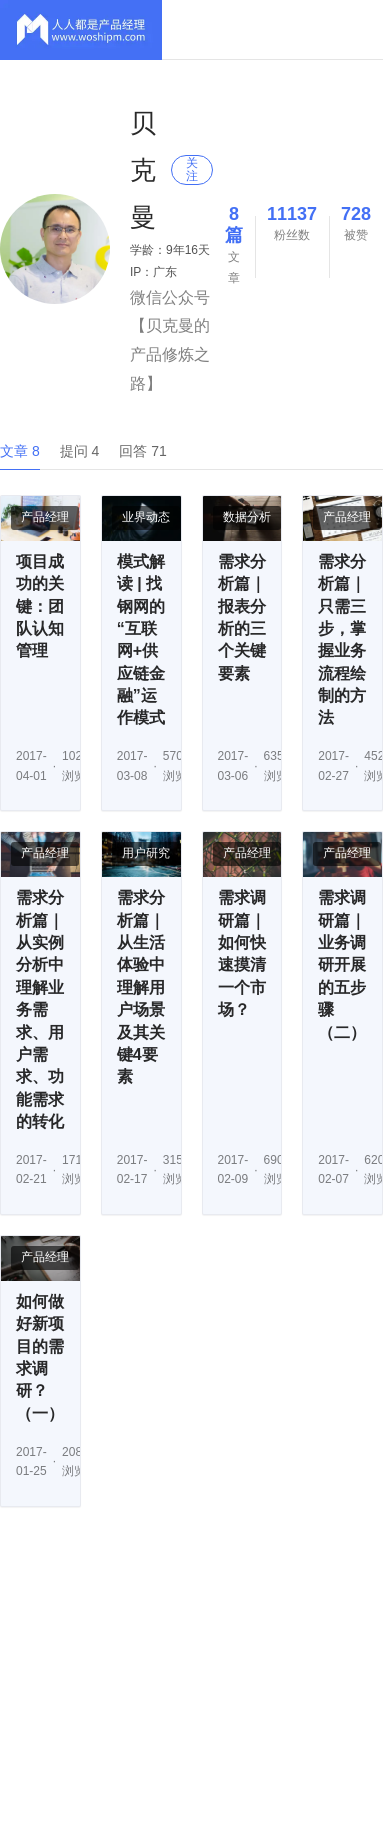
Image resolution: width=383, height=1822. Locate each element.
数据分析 (247, 517)
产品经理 (45, 517)
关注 (192, 169)
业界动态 (146, 517)
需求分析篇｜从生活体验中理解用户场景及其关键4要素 (141, 987)
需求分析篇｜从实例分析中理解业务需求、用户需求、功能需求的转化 (40, 1009)
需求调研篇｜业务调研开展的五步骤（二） (342, 964)
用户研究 (146, 853)
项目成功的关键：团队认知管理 (40, 606)
